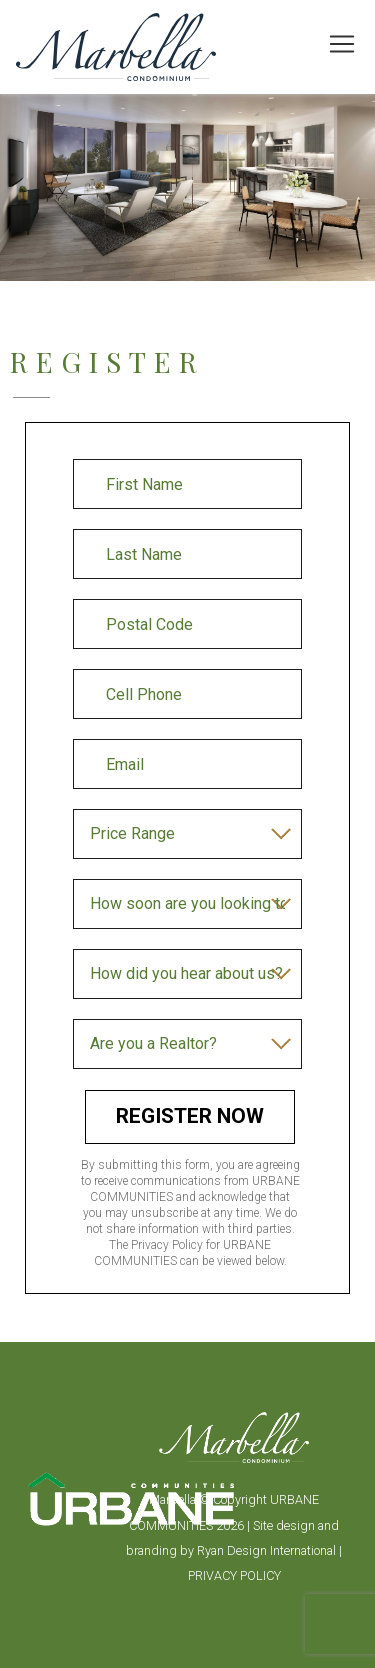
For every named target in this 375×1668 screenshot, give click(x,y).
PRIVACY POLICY (234, 1575)
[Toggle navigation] (342, 44)
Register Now (190, 1116)
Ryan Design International (268, 1550)
